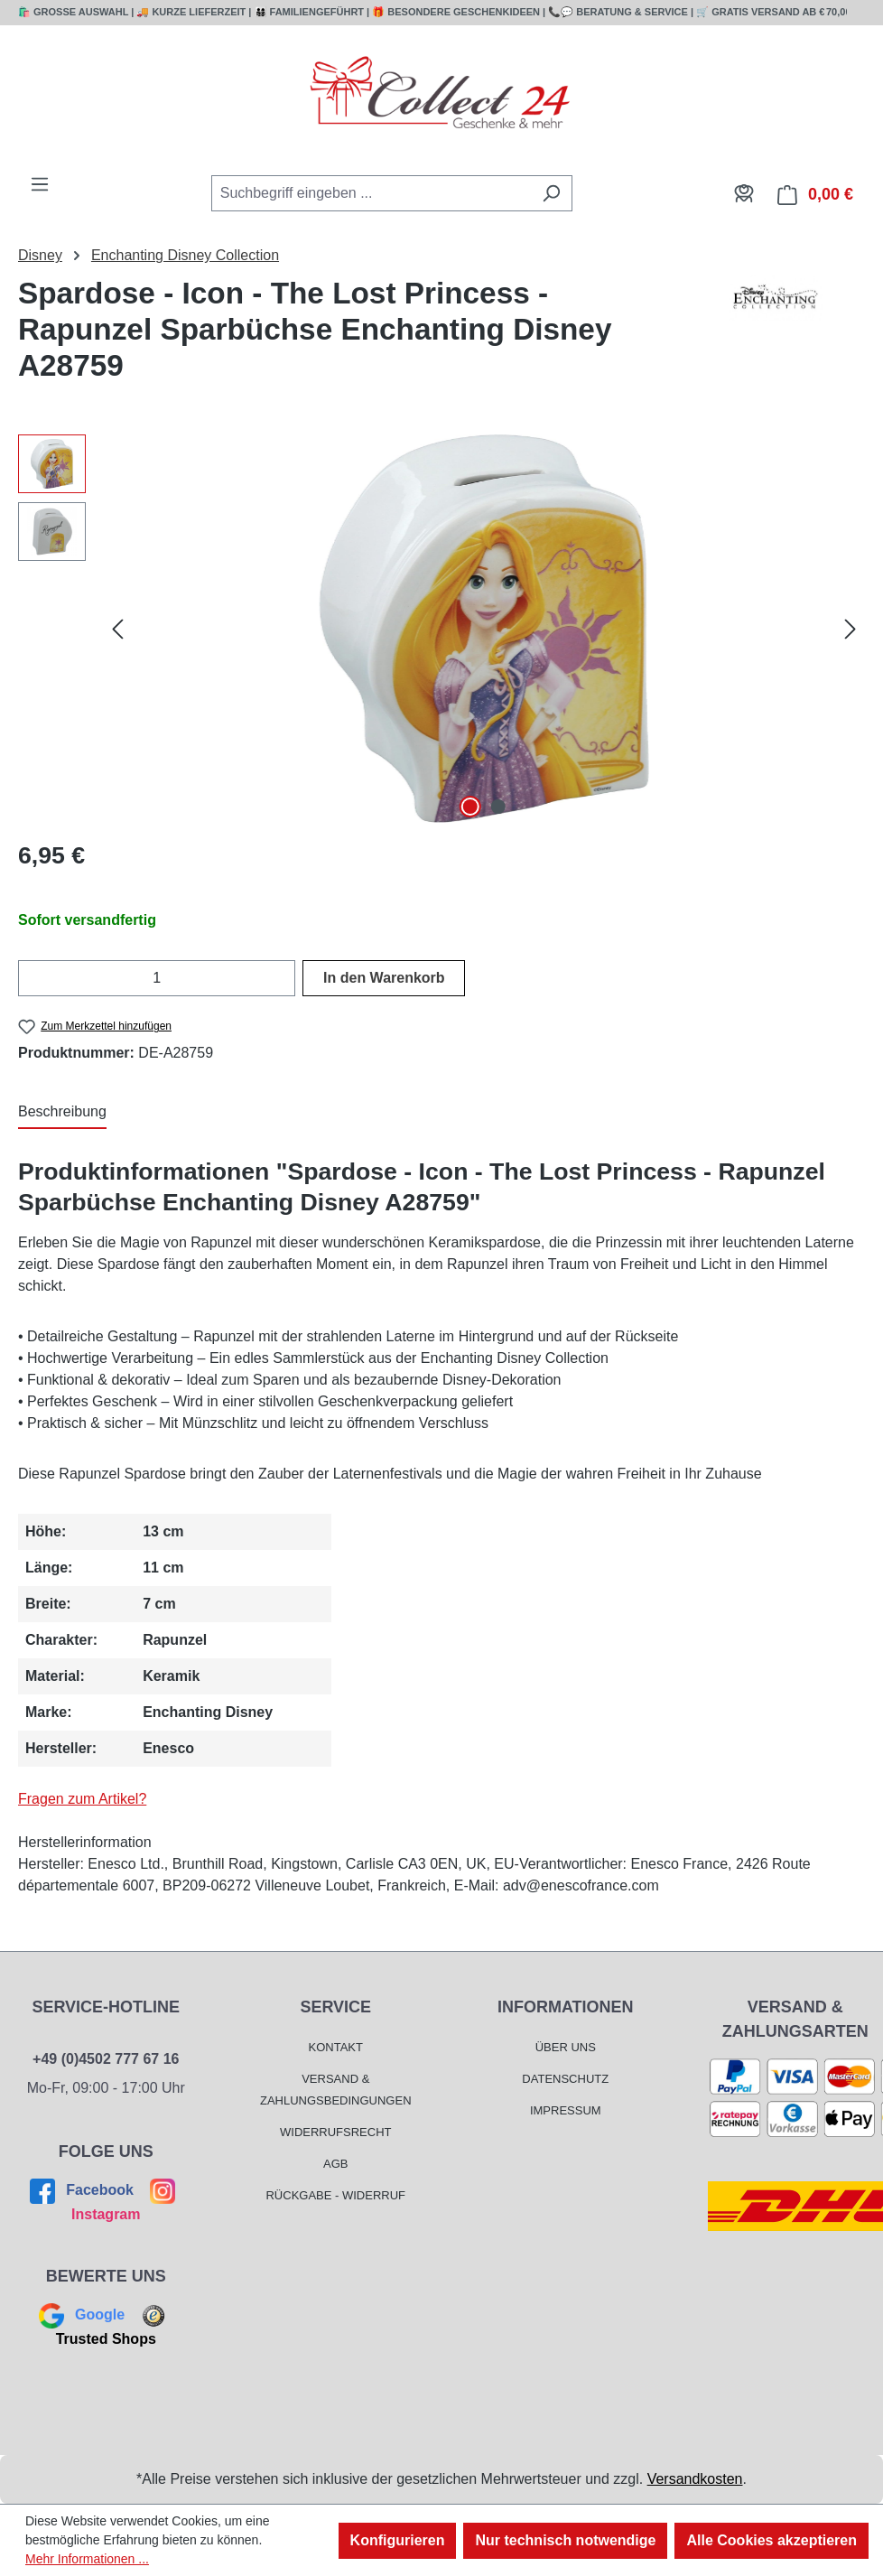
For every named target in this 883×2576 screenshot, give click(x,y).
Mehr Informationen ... (87, 2559)
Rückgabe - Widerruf (335, 2195)
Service (335, 2007)
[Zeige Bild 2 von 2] (497, 806)
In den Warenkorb (384, 977)
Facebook (84, 2190)
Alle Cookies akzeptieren (771, 2540)
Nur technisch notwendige (565, 2540)
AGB (335, 2163)
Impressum (565, 2110)
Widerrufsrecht (336, 2132)
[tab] (62, 1113)
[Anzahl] (157, 978)
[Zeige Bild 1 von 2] (470, 806)
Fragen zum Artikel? (82, 1798)
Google (84, 2314)
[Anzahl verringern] (29, 978)
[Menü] (39, 184)
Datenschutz (565, 2079)
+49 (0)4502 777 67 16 (106, 2059)
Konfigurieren (397, 2540)
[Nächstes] (850, 629)
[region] (441, 628)
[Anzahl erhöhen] (284, 978)
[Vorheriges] (117, 629)
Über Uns (565, 2047)
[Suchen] (551, 193)
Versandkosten (695, 2479)
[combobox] (371, 193)
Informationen (565, 2007)
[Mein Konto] (744, 193)
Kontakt (336, 2047)
